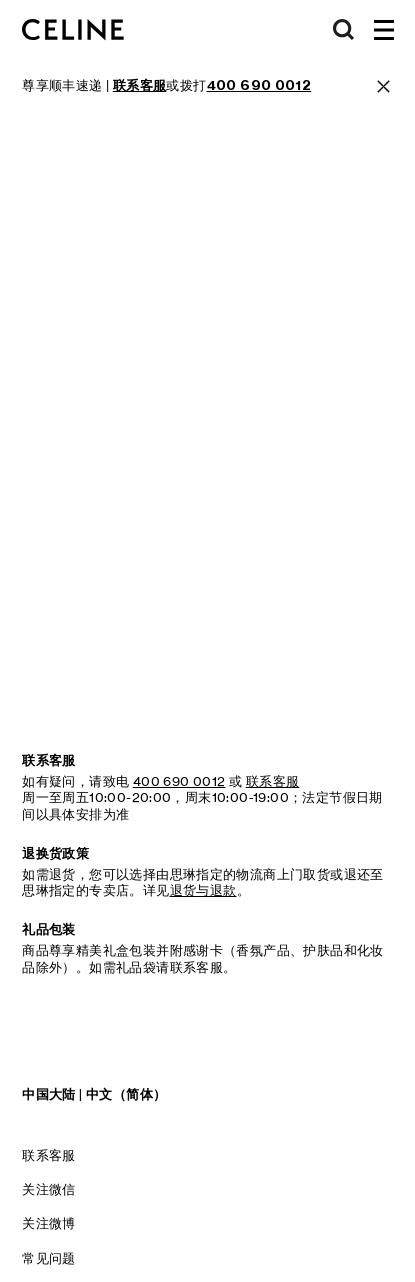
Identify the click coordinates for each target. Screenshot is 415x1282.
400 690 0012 (179, 781)
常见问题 (49, 1258)
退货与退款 (203, 890)
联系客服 (49, 1155)
